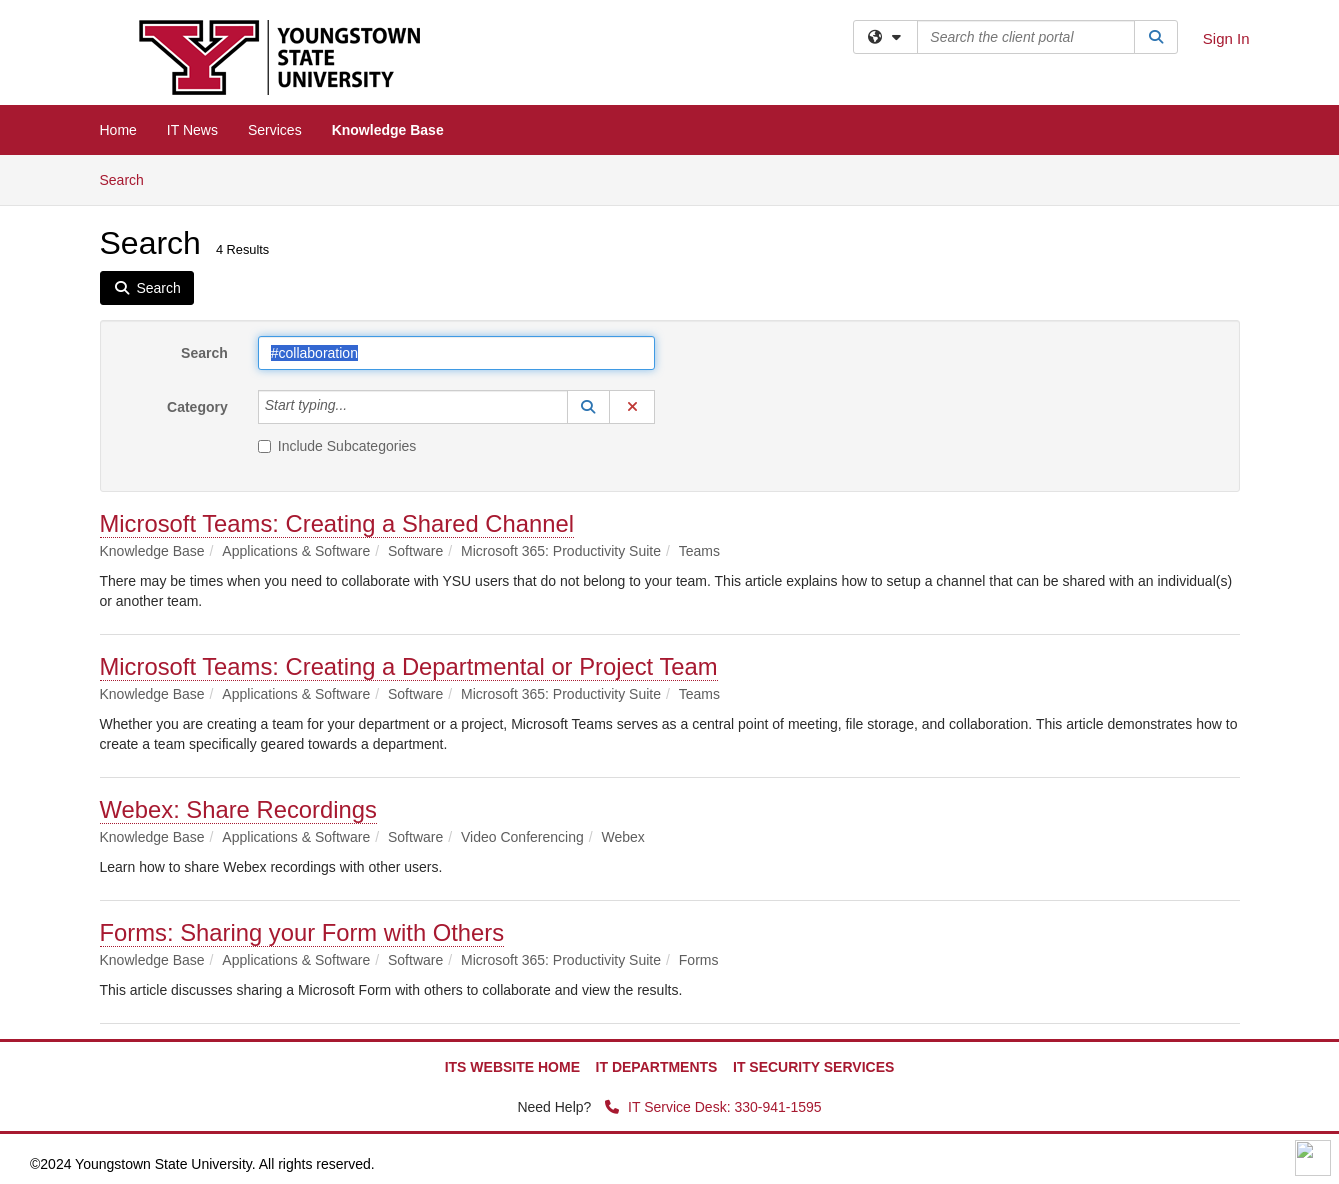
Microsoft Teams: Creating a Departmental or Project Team (409, 666)
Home (118, 130)
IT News (192, 130)
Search (129, 178)
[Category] (358, 407)
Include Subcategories (337, 446)
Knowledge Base (388, 130)
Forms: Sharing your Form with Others (302, 932)
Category (197, 407)
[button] (589, 407)
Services (275, 130)
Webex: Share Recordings (238, 809)
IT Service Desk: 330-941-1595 (713, 1107)
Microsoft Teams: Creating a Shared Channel (337, 523)
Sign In (1226, 38)
